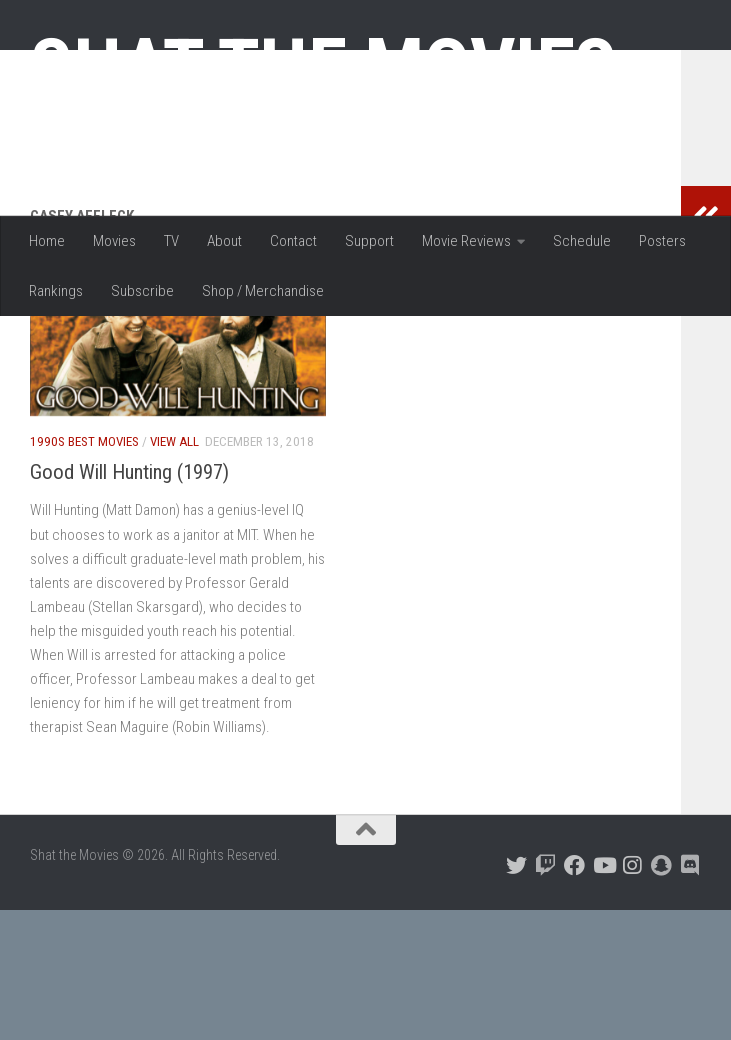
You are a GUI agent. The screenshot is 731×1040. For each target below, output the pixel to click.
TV (171, 241)
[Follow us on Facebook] (574, 995)
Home (47, 241)
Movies (114, 241)
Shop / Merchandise (263, 291)
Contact (293, 241)
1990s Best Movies (84, 571)
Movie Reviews (466, 241)
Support (369, 241)
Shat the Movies (323, 68)
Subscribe (142, 291)
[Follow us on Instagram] (632, 995)
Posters (662, 241)
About (224, 241)
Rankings (56, 291)
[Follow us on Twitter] (516, 995)
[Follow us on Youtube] (603, 995)
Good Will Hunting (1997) (129, 602)
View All (174, 571)
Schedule (582, 241)
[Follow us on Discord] (690, 995)
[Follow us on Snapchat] (661, 995)
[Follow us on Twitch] (545, 995)
